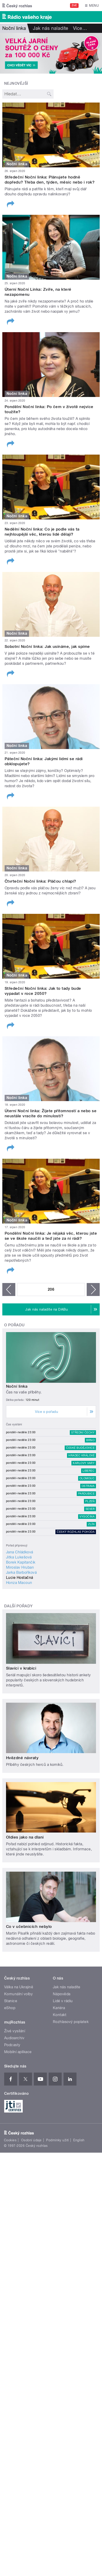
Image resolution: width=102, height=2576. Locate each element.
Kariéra (59, 2008)
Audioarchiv (14, 2038)
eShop (9, 2008)
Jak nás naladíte (50, 28)
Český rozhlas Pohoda (76, 1531)
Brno (90, 1440)
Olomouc (87, 1478)
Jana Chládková (19, 1552)
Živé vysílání (14, 2031)
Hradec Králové (81, 1455)
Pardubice (86, 1493)
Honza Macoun (19, 1582)
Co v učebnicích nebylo (29, 1926)
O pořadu (14, 1325)
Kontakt (59, 2015)
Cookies (10, 2140)
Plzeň (90, 1501)
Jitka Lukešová (19, 1557)
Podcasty (12, 2045)
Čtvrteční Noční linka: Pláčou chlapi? (40, 881)
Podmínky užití (57, 2140)
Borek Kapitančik (20, 1562)
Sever (90, 1509)
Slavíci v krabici (21, 1668)
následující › (93, 1289)
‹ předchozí (8, 1289)
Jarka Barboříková (21, 1572)
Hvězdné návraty (22, 1757)
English (78, 2140)
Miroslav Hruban (20, 1567)
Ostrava (88, 1486)
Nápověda (61, 1994)
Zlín (91, 1524)
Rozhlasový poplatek (71, 2022)
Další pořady (18, 1606)
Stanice (10, 2001)
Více (80, 28)
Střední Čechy (83, 1432)
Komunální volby (18, 1994)
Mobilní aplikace (18, 2052)
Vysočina (87, 1516)
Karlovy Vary (84, 1463)
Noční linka (16, 1386)
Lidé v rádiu (63, 2001)
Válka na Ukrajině (18, 1987)
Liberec (89, 1470)
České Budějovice (80, 1447)
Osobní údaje (31, 2140)
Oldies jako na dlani (25, 1837)
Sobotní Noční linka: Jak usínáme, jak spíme (47, 646)
